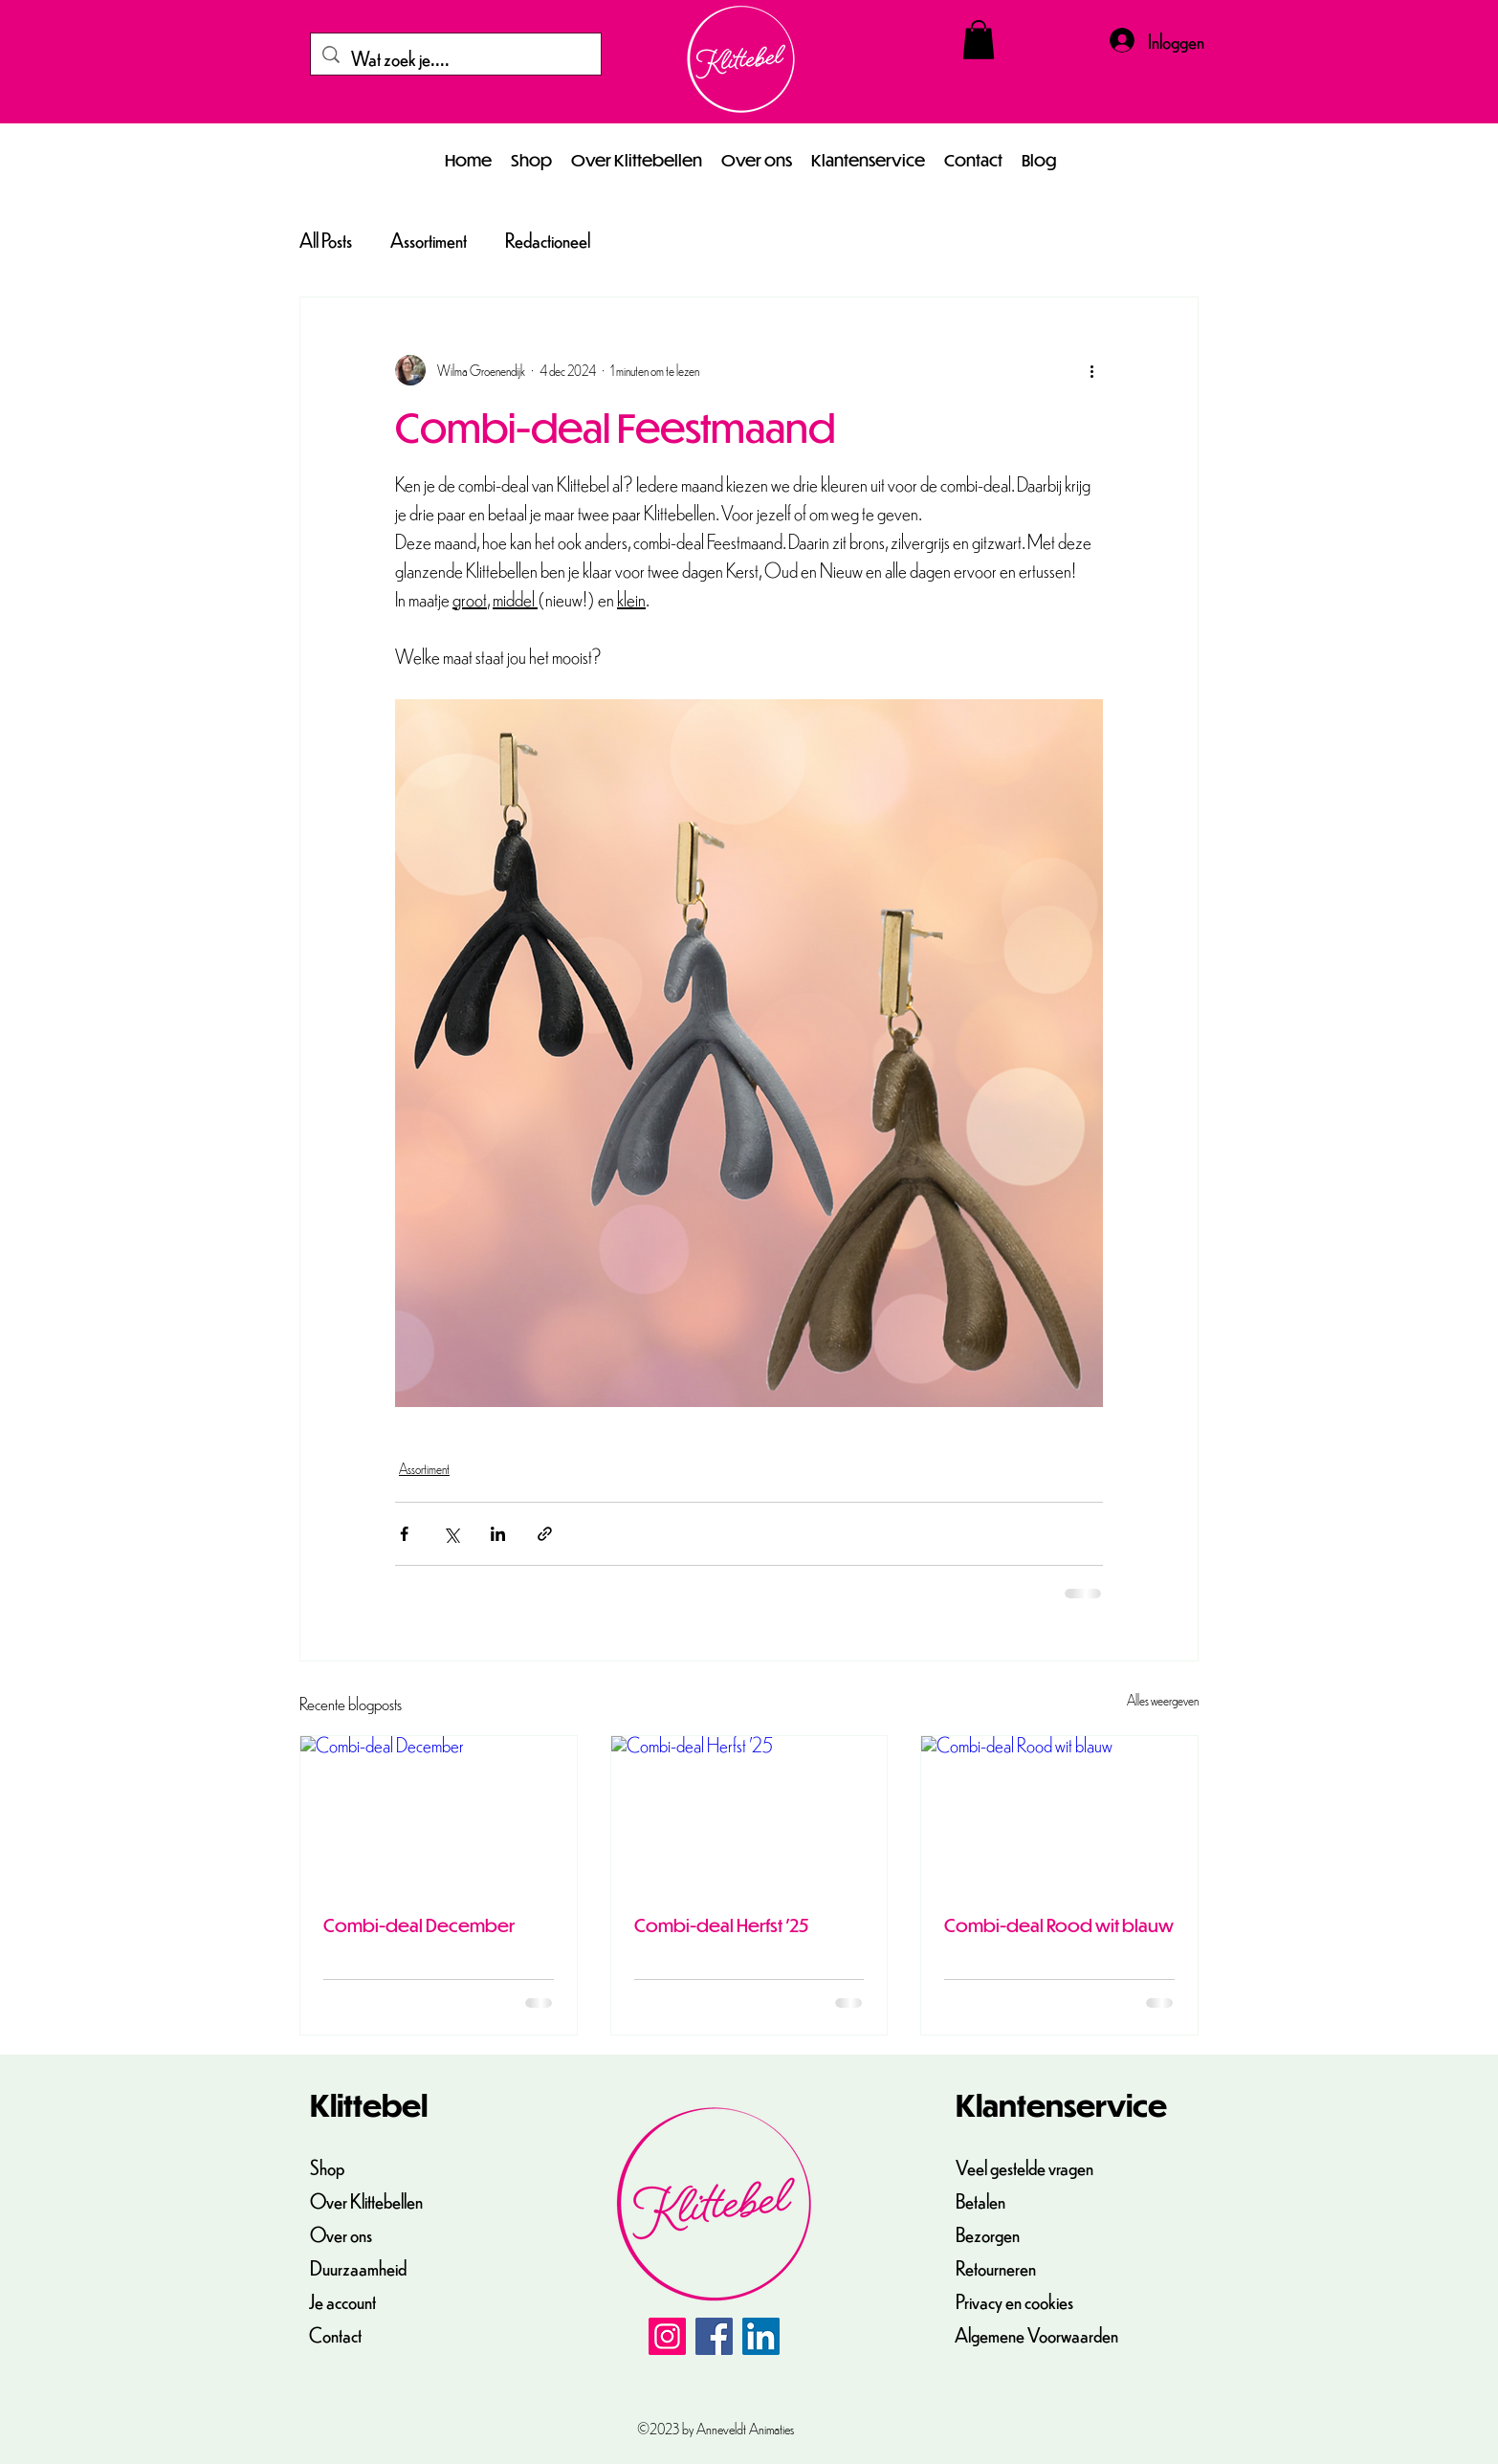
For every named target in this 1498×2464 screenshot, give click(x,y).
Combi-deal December (419, 1925)
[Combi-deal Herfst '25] (749, 1813)
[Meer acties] (1091, 370)
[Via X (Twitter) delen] (451, 1534)
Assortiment (428, 240)
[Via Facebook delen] (404, 1534)
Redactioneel (547, 240)
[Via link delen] (545, 1534)
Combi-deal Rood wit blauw (1059, 1925)
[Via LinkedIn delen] (498, 1534)
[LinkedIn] (761, 2336)
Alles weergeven (1163, 1699)
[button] (978, 39)
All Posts (325, 240)
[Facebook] (714, 2336)
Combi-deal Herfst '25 (721, 1925)
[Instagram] (667, 2336)
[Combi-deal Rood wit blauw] (1059, 1813)
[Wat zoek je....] (456, 57)
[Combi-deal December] (438, 1813)
